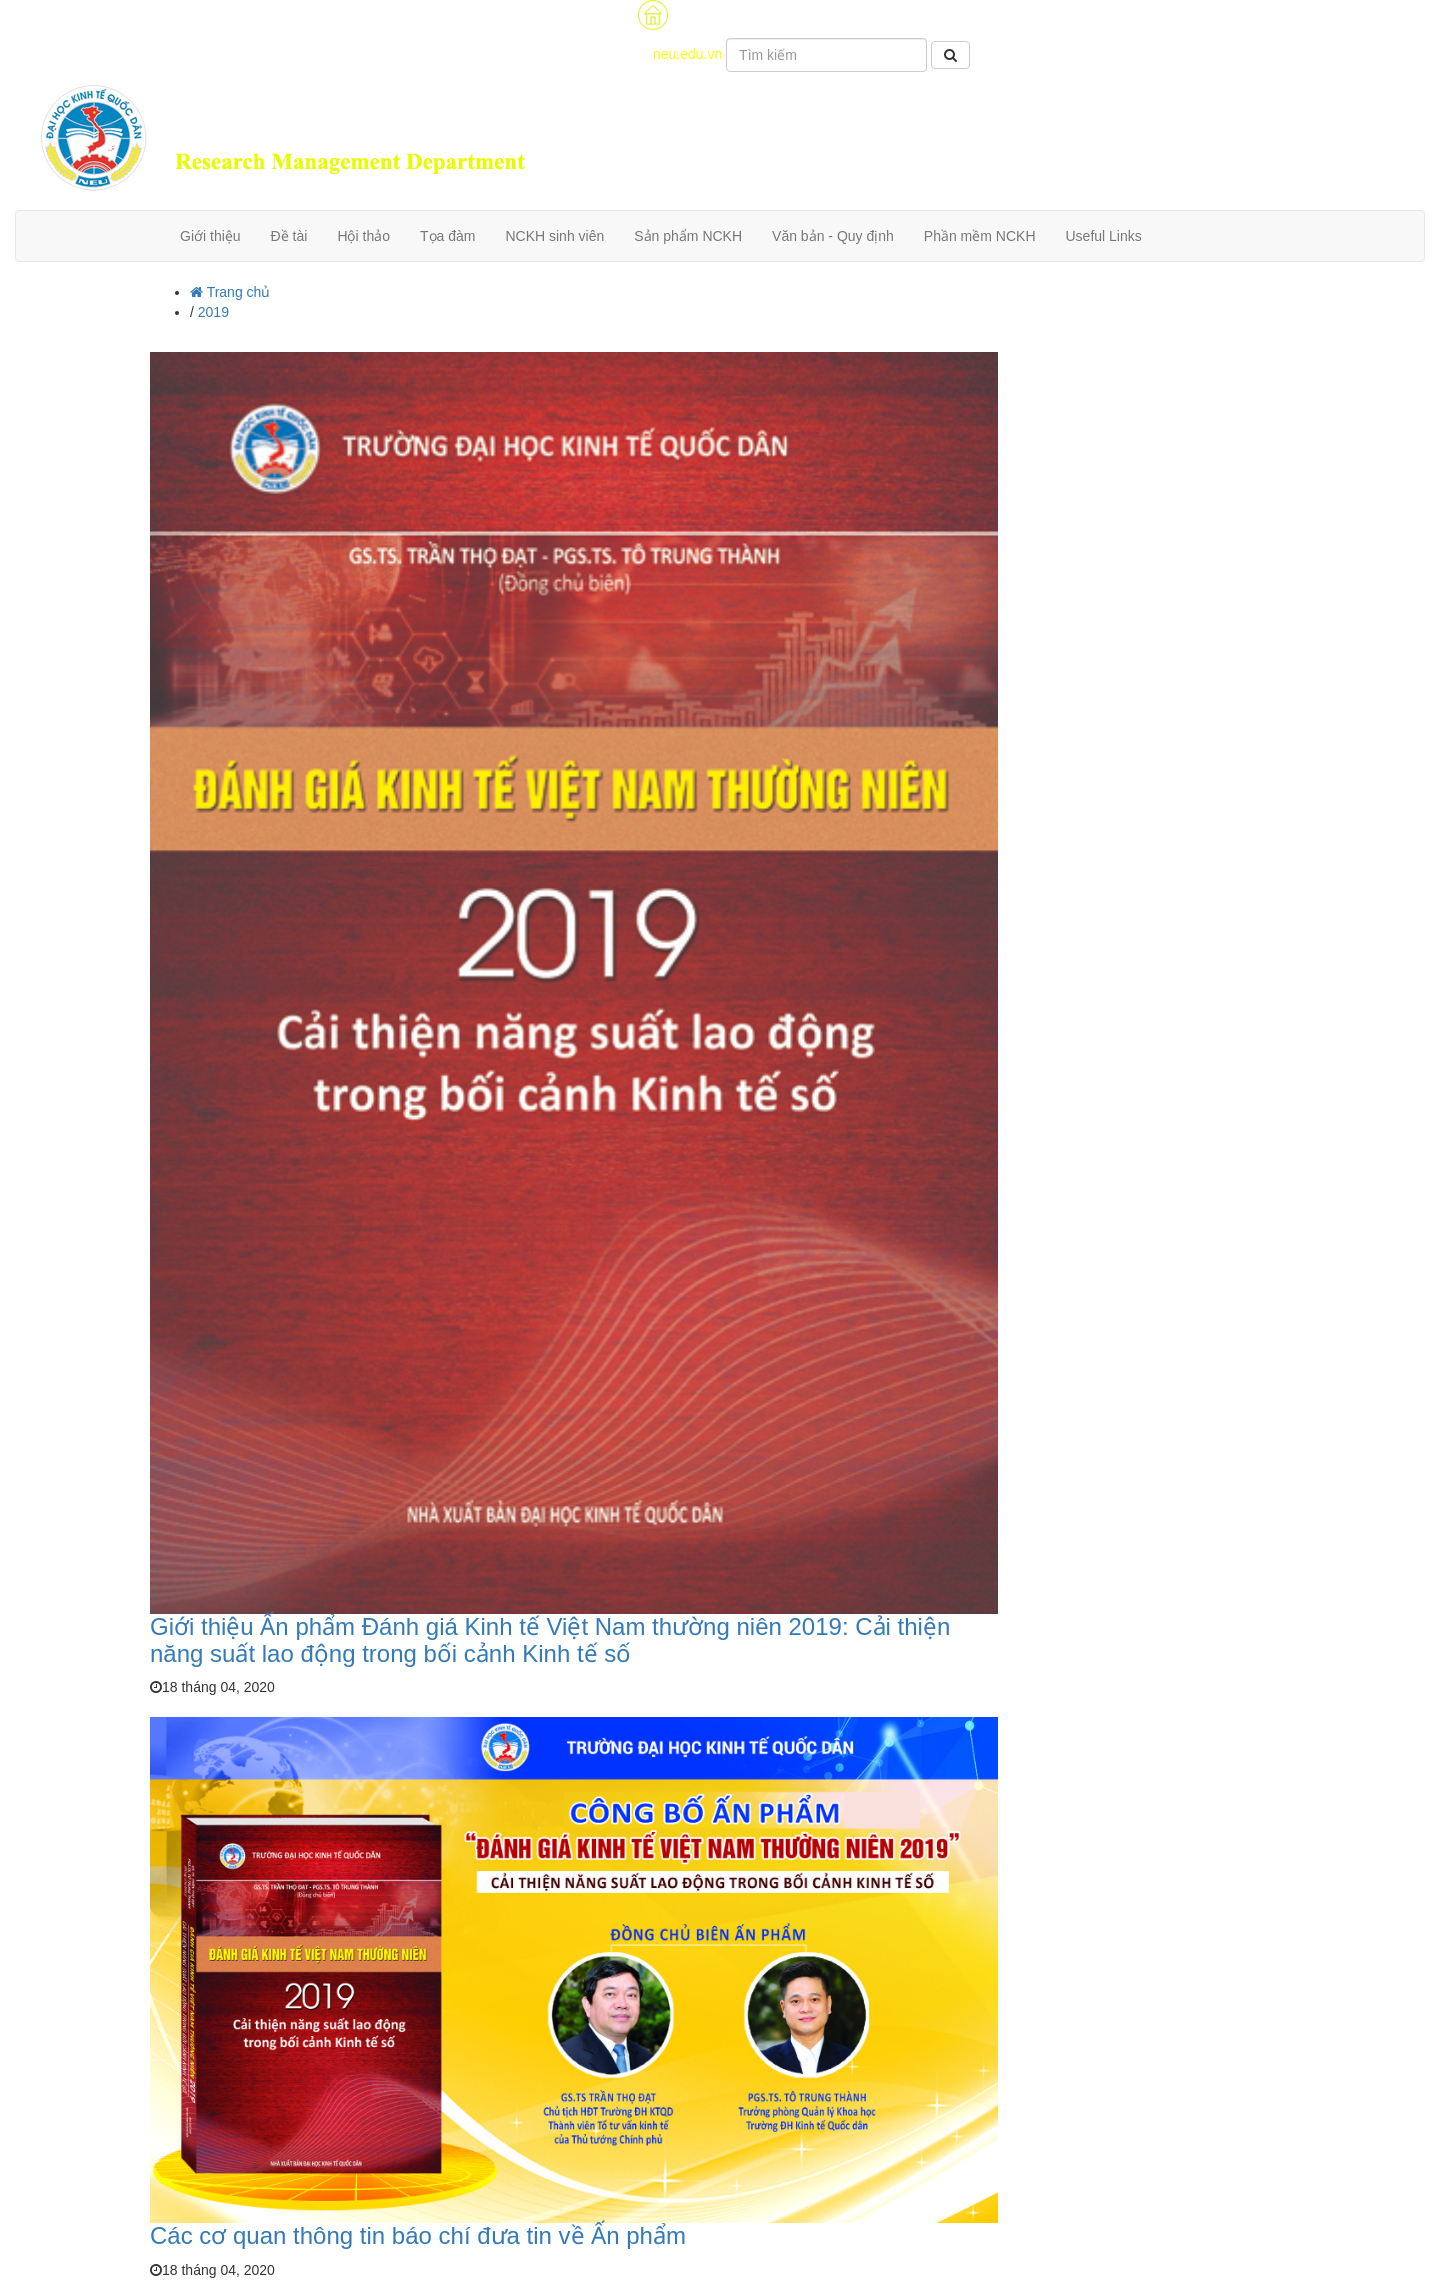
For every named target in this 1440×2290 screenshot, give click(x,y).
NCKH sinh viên (554, 236)
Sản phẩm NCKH (688, 236)
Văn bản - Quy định (833, 236)
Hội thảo (363, 236)
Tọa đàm (447, 236)
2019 (213, 312)
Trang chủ (230, 292)
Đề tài (289, 236)
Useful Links (1104, 236)
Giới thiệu (210, 236)
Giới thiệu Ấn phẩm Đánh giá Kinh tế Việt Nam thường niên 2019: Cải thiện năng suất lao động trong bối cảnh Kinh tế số (550, 1639)
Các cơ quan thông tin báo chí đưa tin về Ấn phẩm (418, 2235)
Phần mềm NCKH (980, 236)
